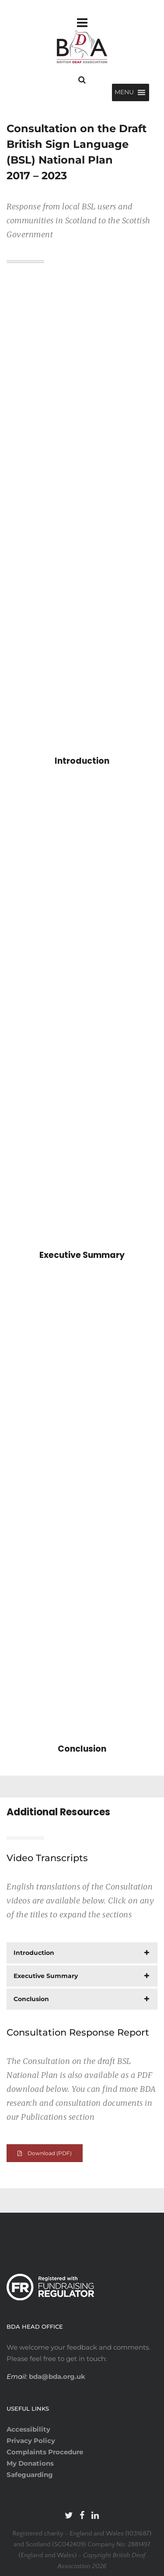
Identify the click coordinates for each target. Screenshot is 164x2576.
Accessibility (28, 2429)
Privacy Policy (31, 2440)
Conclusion (31, 1999)
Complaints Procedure (45, 2452)
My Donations (30, 2463)
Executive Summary (46, 1976)
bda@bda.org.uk (56, 2376)
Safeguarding (30, 2474)
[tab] (82, 1953)
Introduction (34, 1953)
